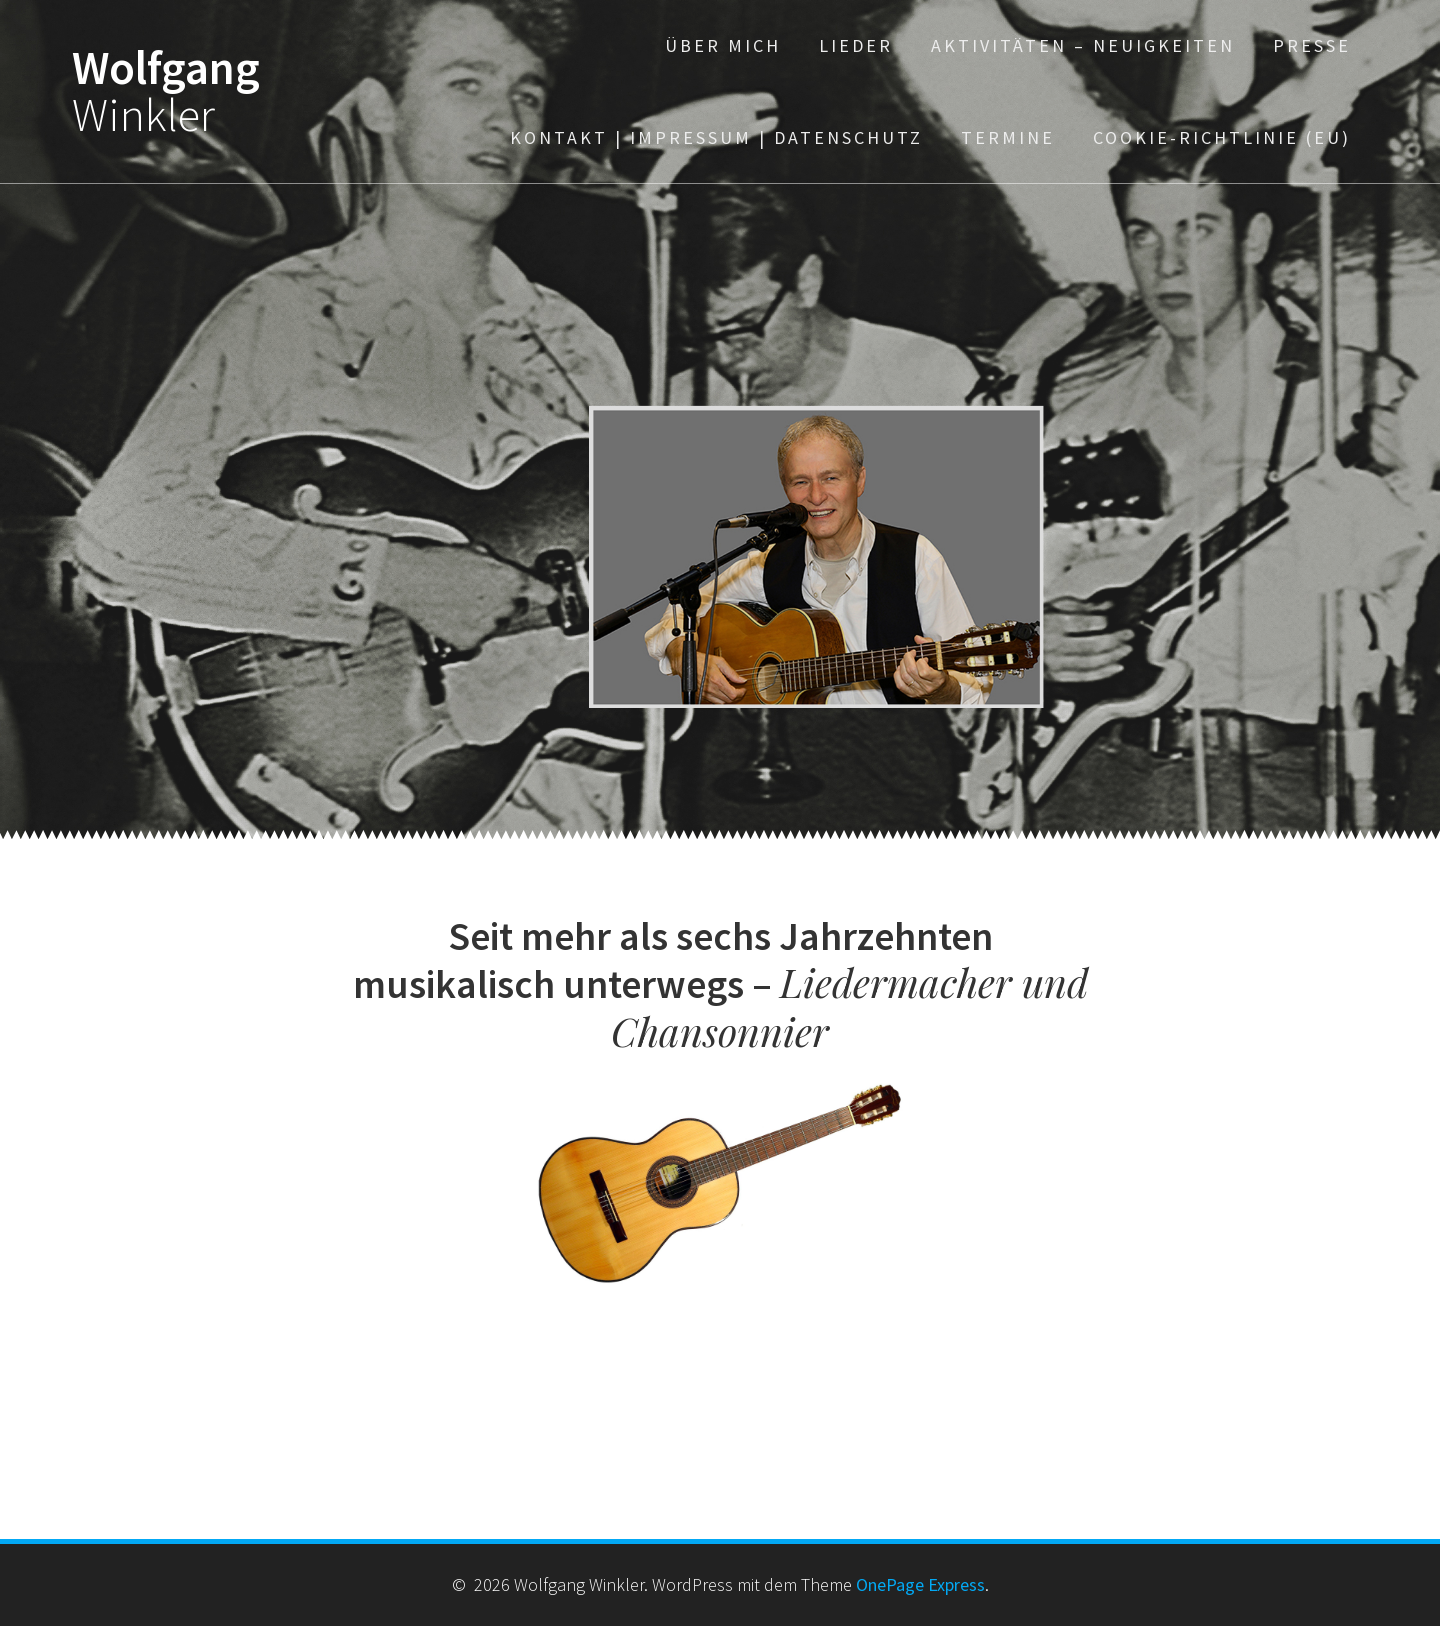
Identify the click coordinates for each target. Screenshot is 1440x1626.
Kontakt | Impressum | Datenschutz (716, 137)
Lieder (856, 45)
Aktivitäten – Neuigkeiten (1083, 45)
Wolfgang (166, 92)
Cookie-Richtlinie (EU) (1222, 137)
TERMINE (1008, 137)
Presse (1312, 45)
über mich (723, 45)
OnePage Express (920, 1584)
